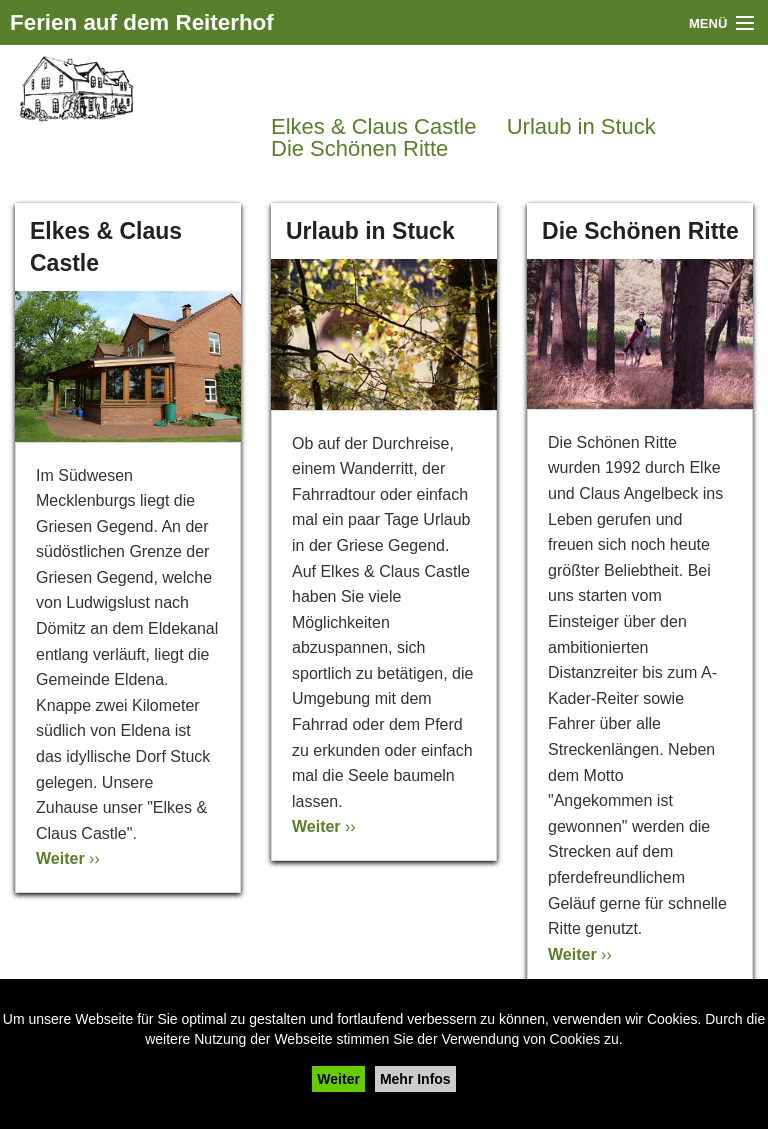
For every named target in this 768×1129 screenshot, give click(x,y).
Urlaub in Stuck (581, 127)
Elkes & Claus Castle (373, 127)
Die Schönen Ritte (359, 149)
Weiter (338, 1079)
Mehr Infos (415, 1079)
